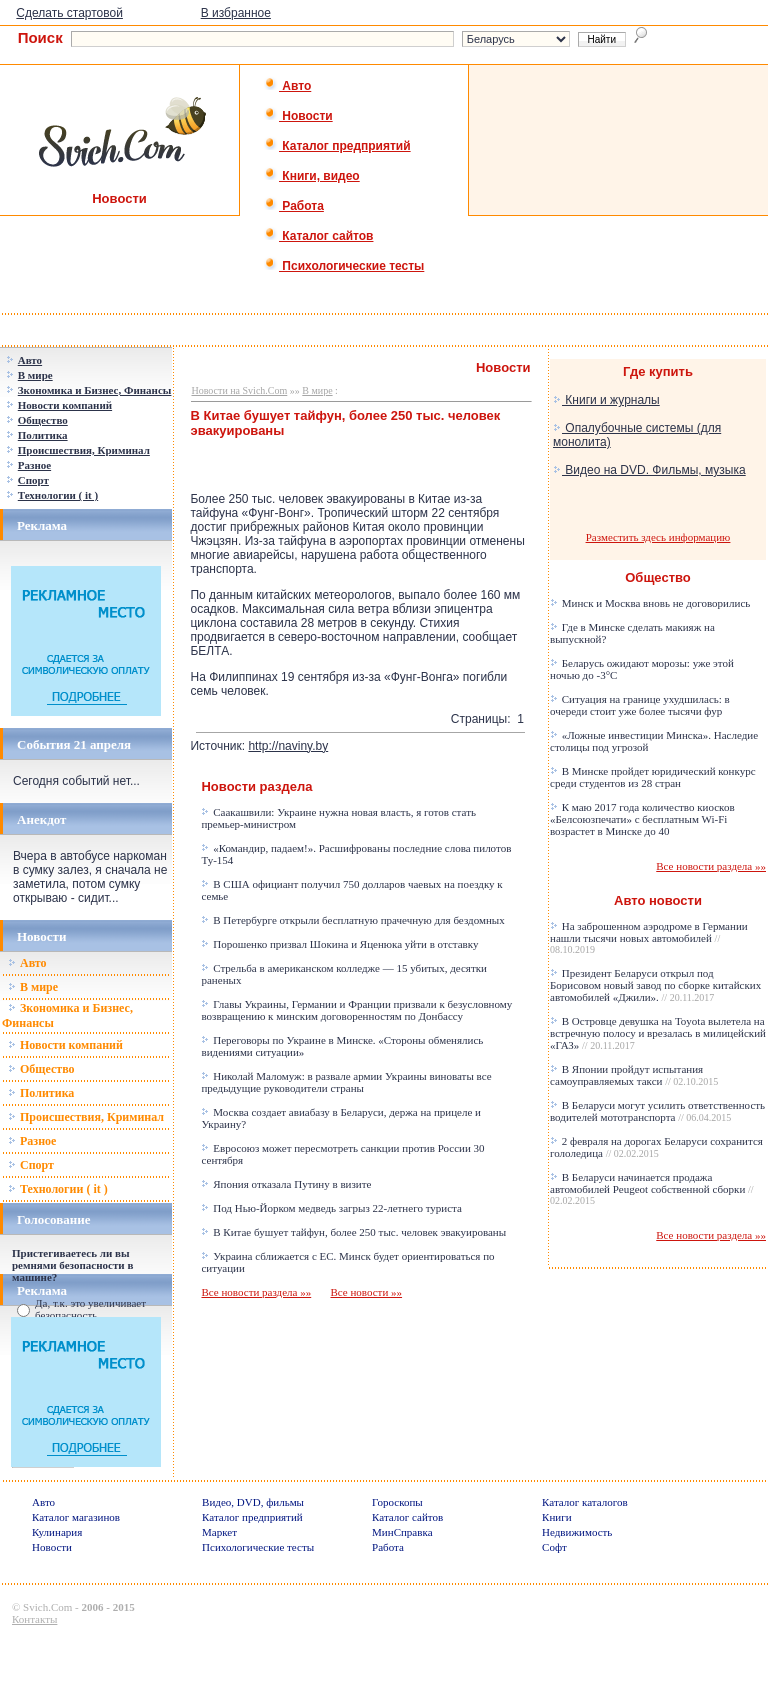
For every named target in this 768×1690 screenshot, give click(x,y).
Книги (557, 1517)
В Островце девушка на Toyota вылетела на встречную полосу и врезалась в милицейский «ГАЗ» (658, 1033)
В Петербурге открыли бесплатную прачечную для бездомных (352, 920)
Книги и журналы (606, 400)
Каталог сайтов (318, 236)
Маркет (219, 1532)
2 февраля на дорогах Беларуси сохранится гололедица (656, 1147)
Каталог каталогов (585, 1502)
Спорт (31, 1165)
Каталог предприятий (337, 146)
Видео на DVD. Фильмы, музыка (649, 470)
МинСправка (402, 1532)
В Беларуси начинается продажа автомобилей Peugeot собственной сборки (652, 1188)
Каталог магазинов (76, 1517)
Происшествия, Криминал (86, 1117)
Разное (32, 1141)
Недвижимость (577, 1532)
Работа (294, 206)
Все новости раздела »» (256, 1292)
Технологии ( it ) (58, 1189)
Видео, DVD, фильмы (253, 1502)
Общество (41, 1069)
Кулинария (57, 1532)
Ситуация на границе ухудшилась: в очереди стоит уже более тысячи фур (640, 705)
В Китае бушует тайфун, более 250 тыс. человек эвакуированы (353, 1232)
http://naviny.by (288, 746)
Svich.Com (47, 1607)
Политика (41, 1093)
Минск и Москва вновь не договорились (650, 603)
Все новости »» (366, 1292)
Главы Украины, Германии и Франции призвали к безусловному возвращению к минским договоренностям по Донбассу (356, 1010)
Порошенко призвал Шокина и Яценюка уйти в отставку (339, 944)
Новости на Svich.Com (239, 390)
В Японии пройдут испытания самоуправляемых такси (634, 1075)
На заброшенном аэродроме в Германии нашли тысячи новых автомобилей (649, 937)
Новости (298, 116)
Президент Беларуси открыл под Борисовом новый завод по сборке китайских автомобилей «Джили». (655, 985)
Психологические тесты (344, 266)
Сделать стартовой (69, 13)
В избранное (236, 13)
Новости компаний (65, 1045)
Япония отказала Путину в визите (286, 1184)
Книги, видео (312, 176)
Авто (287, 86)
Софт (554, 1547)
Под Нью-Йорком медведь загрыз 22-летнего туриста (331, 1208)
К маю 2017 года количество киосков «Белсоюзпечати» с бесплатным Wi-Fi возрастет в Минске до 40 (642, 819)
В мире (33, 987)
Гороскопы (397, 1502)
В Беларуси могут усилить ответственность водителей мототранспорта (657, 1111)
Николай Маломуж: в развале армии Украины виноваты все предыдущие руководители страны (346, 1082)
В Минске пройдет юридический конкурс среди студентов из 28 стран (653, 777)
